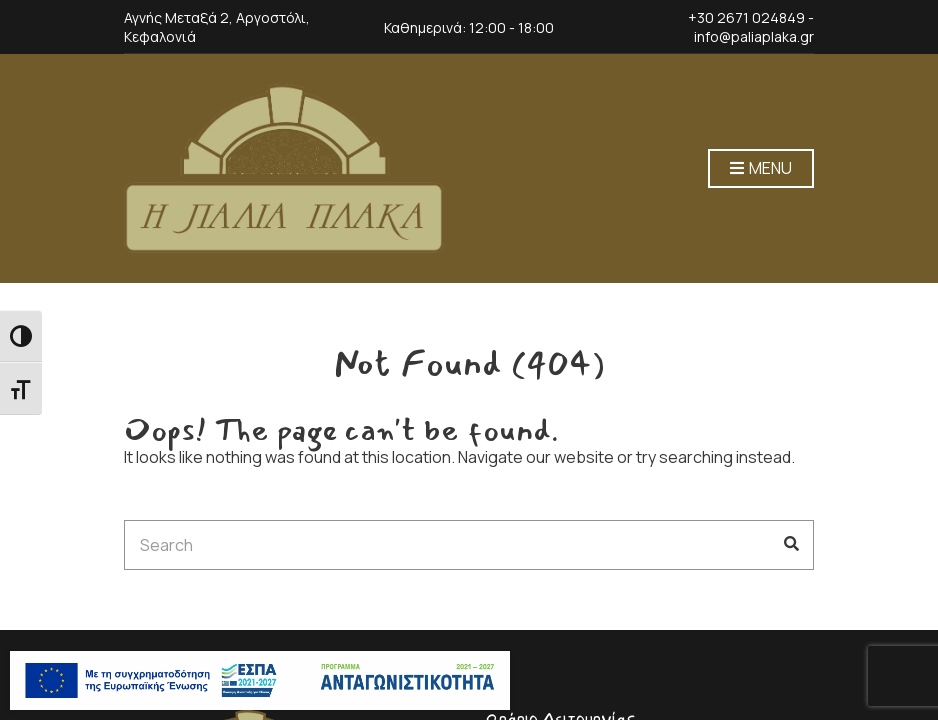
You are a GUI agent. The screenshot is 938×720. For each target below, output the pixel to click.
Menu (761, 169)
